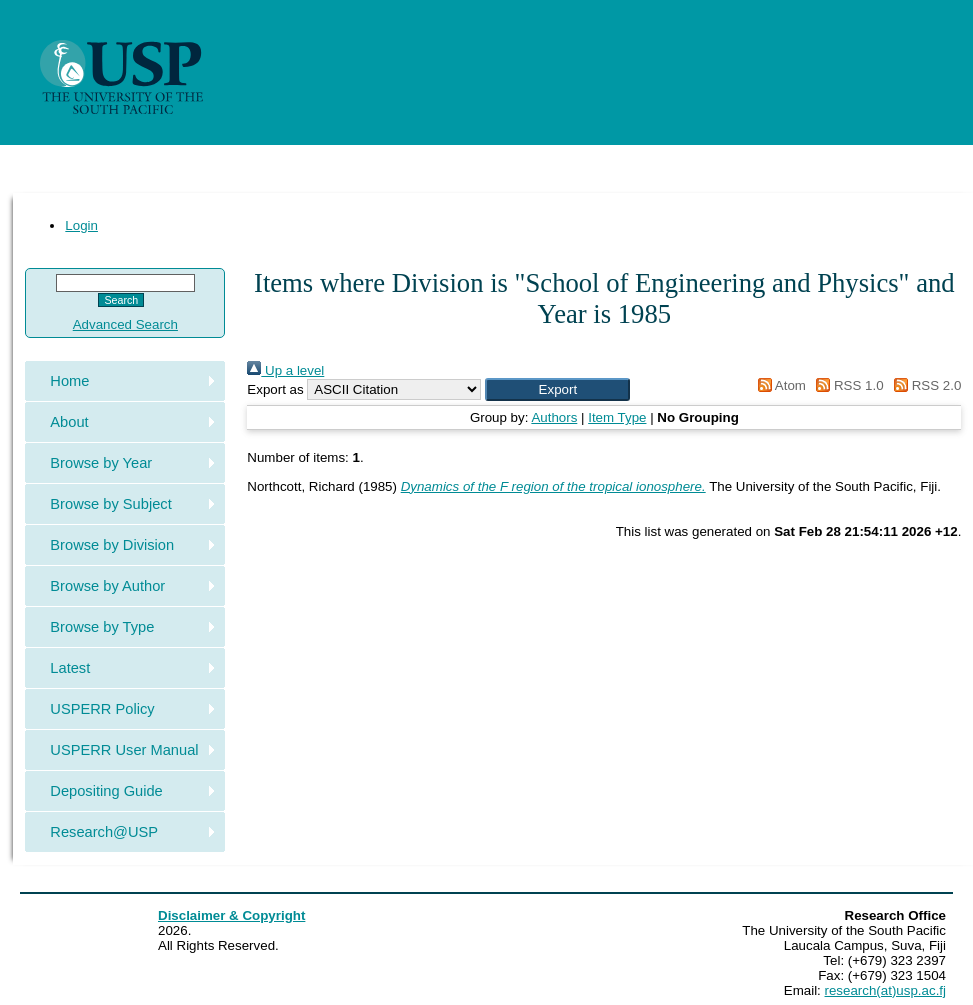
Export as (275, 389)
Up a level (285, 370)
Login (81, 225)
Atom (778, 385)
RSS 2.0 (924, 385)
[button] (557, 389)
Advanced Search (125, 324)
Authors (554, 417)
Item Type (617, 417)
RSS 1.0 (847, 385)
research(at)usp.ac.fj (885, 990)
